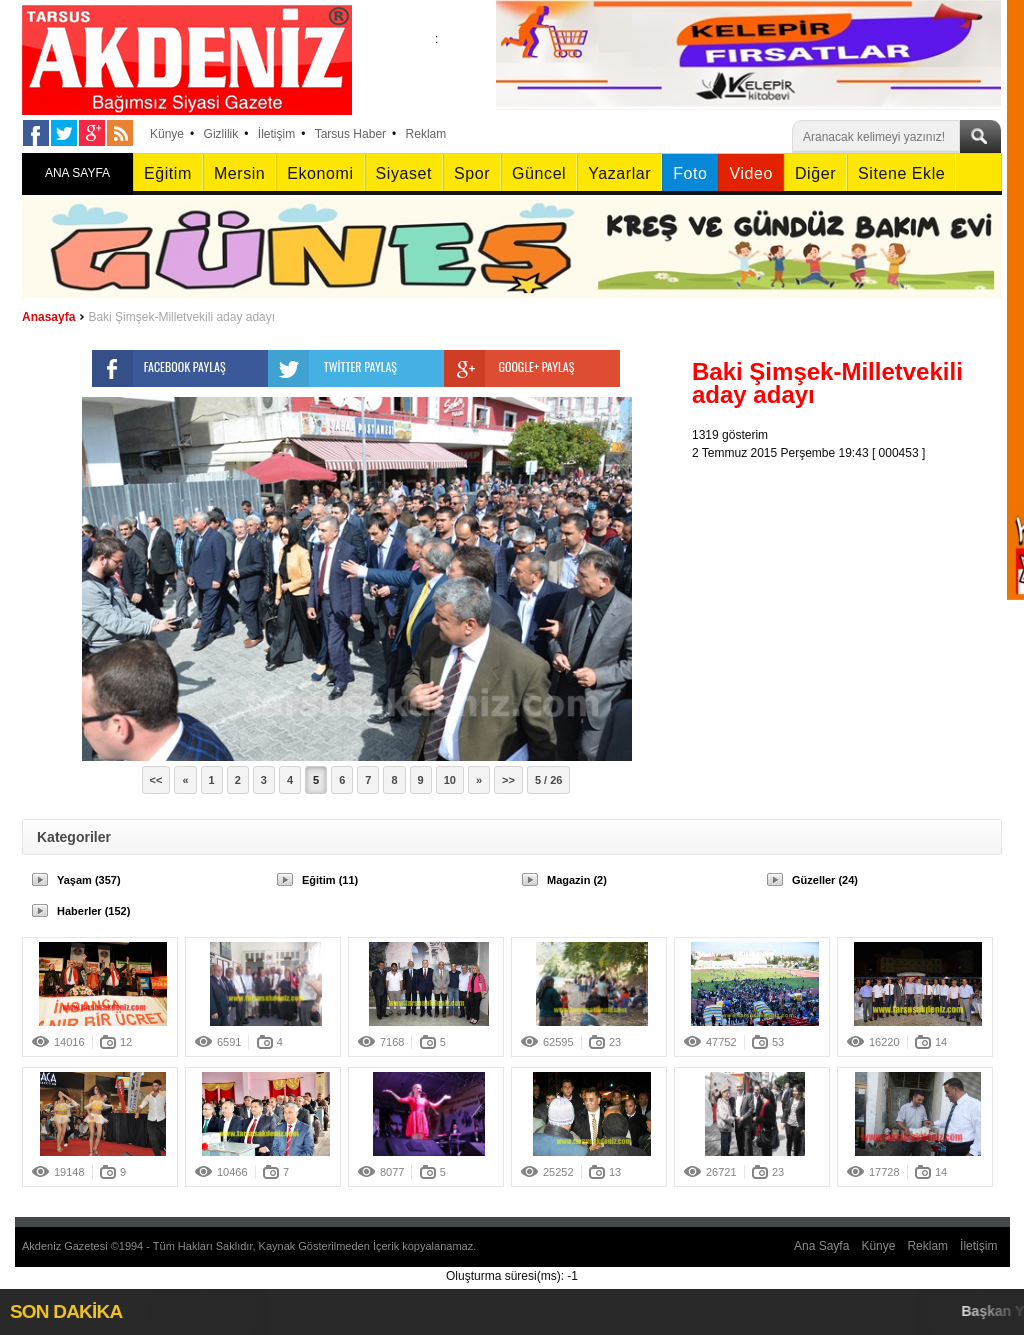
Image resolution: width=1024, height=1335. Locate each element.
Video (750, 173)
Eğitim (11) (330, 880)
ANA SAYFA (77, 173)
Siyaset (404, 173)
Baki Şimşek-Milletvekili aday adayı (181, 317)
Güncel (539, 173)
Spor (472, 173)
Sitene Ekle (901, 173)
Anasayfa (48, 317)
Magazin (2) (577, 880)
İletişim (276, 134)
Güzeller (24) (825, 880)
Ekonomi (320, 173)
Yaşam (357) (89, 880)
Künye (167, 134)
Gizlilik (221, 134)
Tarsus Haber (350, 134)
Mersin (239, 173)
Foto (690, 173)
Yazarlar (619, 173)
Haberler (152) (93, 911)
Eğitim (168, 173)
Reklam (426, 134)
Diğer (815, 173)
